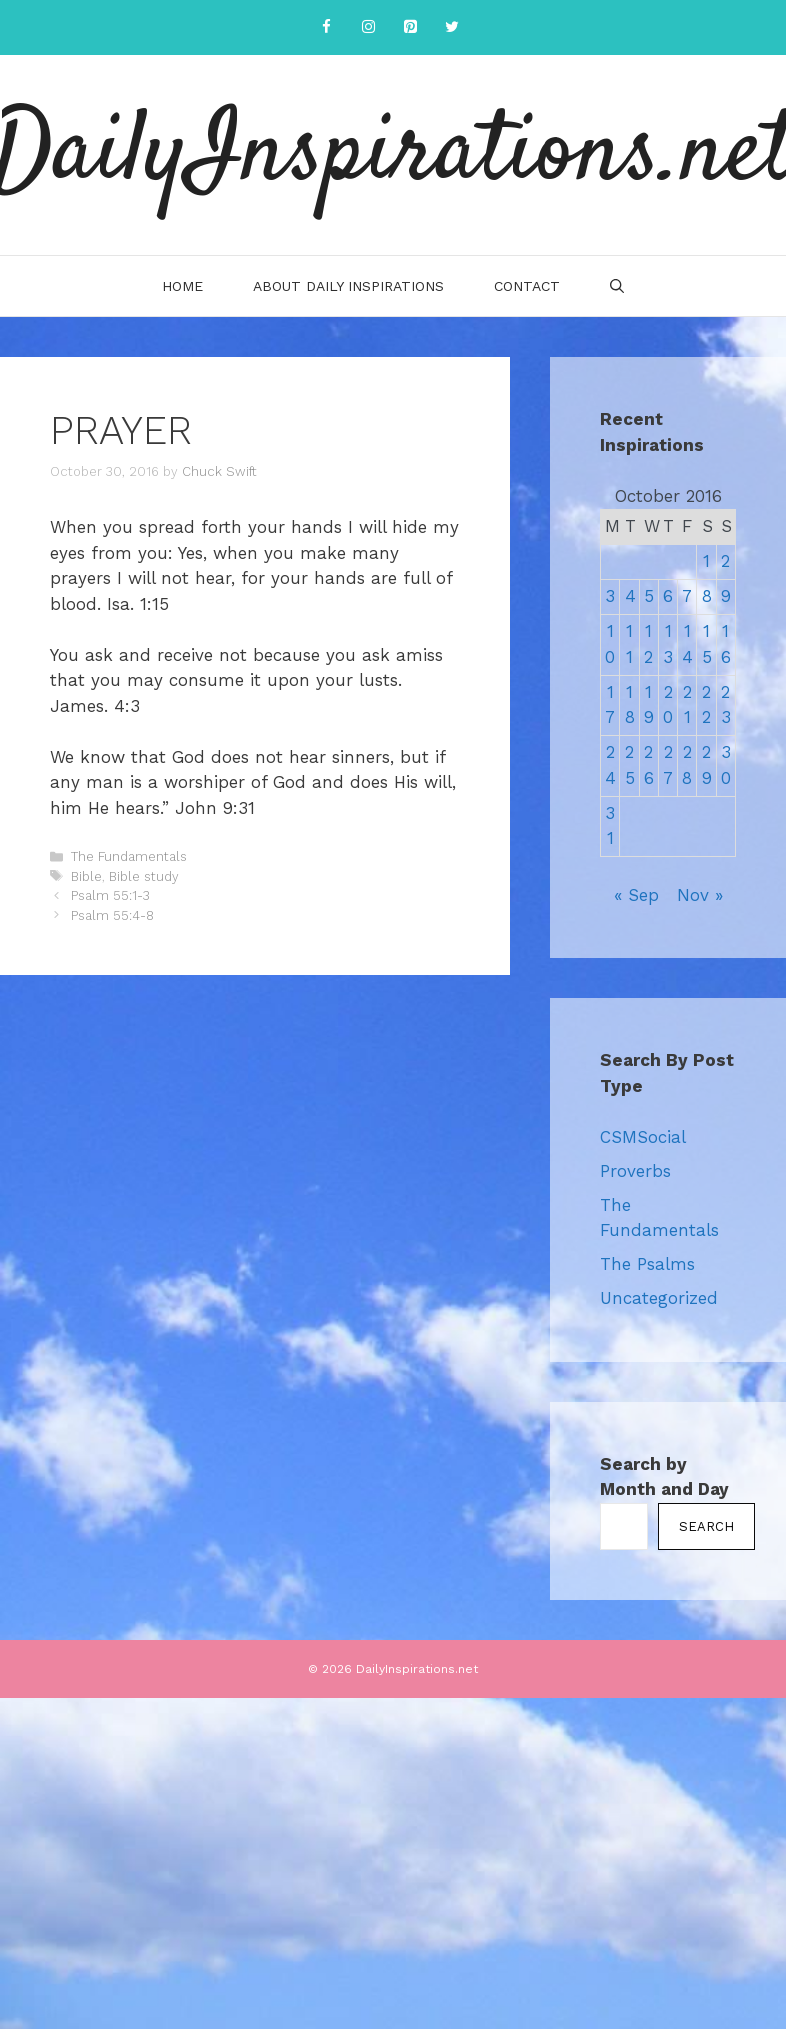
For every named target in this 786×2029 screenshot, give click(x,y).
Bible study (144, 876)
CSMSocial (643, 1137)
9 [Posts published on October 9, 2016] (726, 596)
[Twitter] (452, 27)
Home (182, 286)
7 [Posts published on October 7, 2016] (687, 596)
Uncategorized (659, 1298)
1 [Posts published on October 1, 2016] (706, 561)
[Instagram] (368, 27)
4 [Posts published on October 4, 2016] (630, 596)
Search (706, 1526)
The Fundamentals (129, 856)
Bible (86, 876)
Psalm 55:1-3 (110, 895)
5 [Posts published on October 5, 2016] (649, 596)
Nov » (700, 895)
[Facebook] (326, 27)
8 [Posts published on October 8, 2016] (707, 596)
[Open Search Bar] (617, 286)
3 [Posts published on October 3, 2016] (610, 596)
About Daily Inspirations (348, 286)
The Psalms (647, 1264)
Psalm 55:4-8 (112, 915)
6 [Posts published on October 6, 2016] (668, 596)
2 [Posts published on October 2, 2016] (725, 561)
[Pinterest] (410, 27)
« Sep (636, 895)
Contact (527, 286)
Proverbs (635, 1171)
